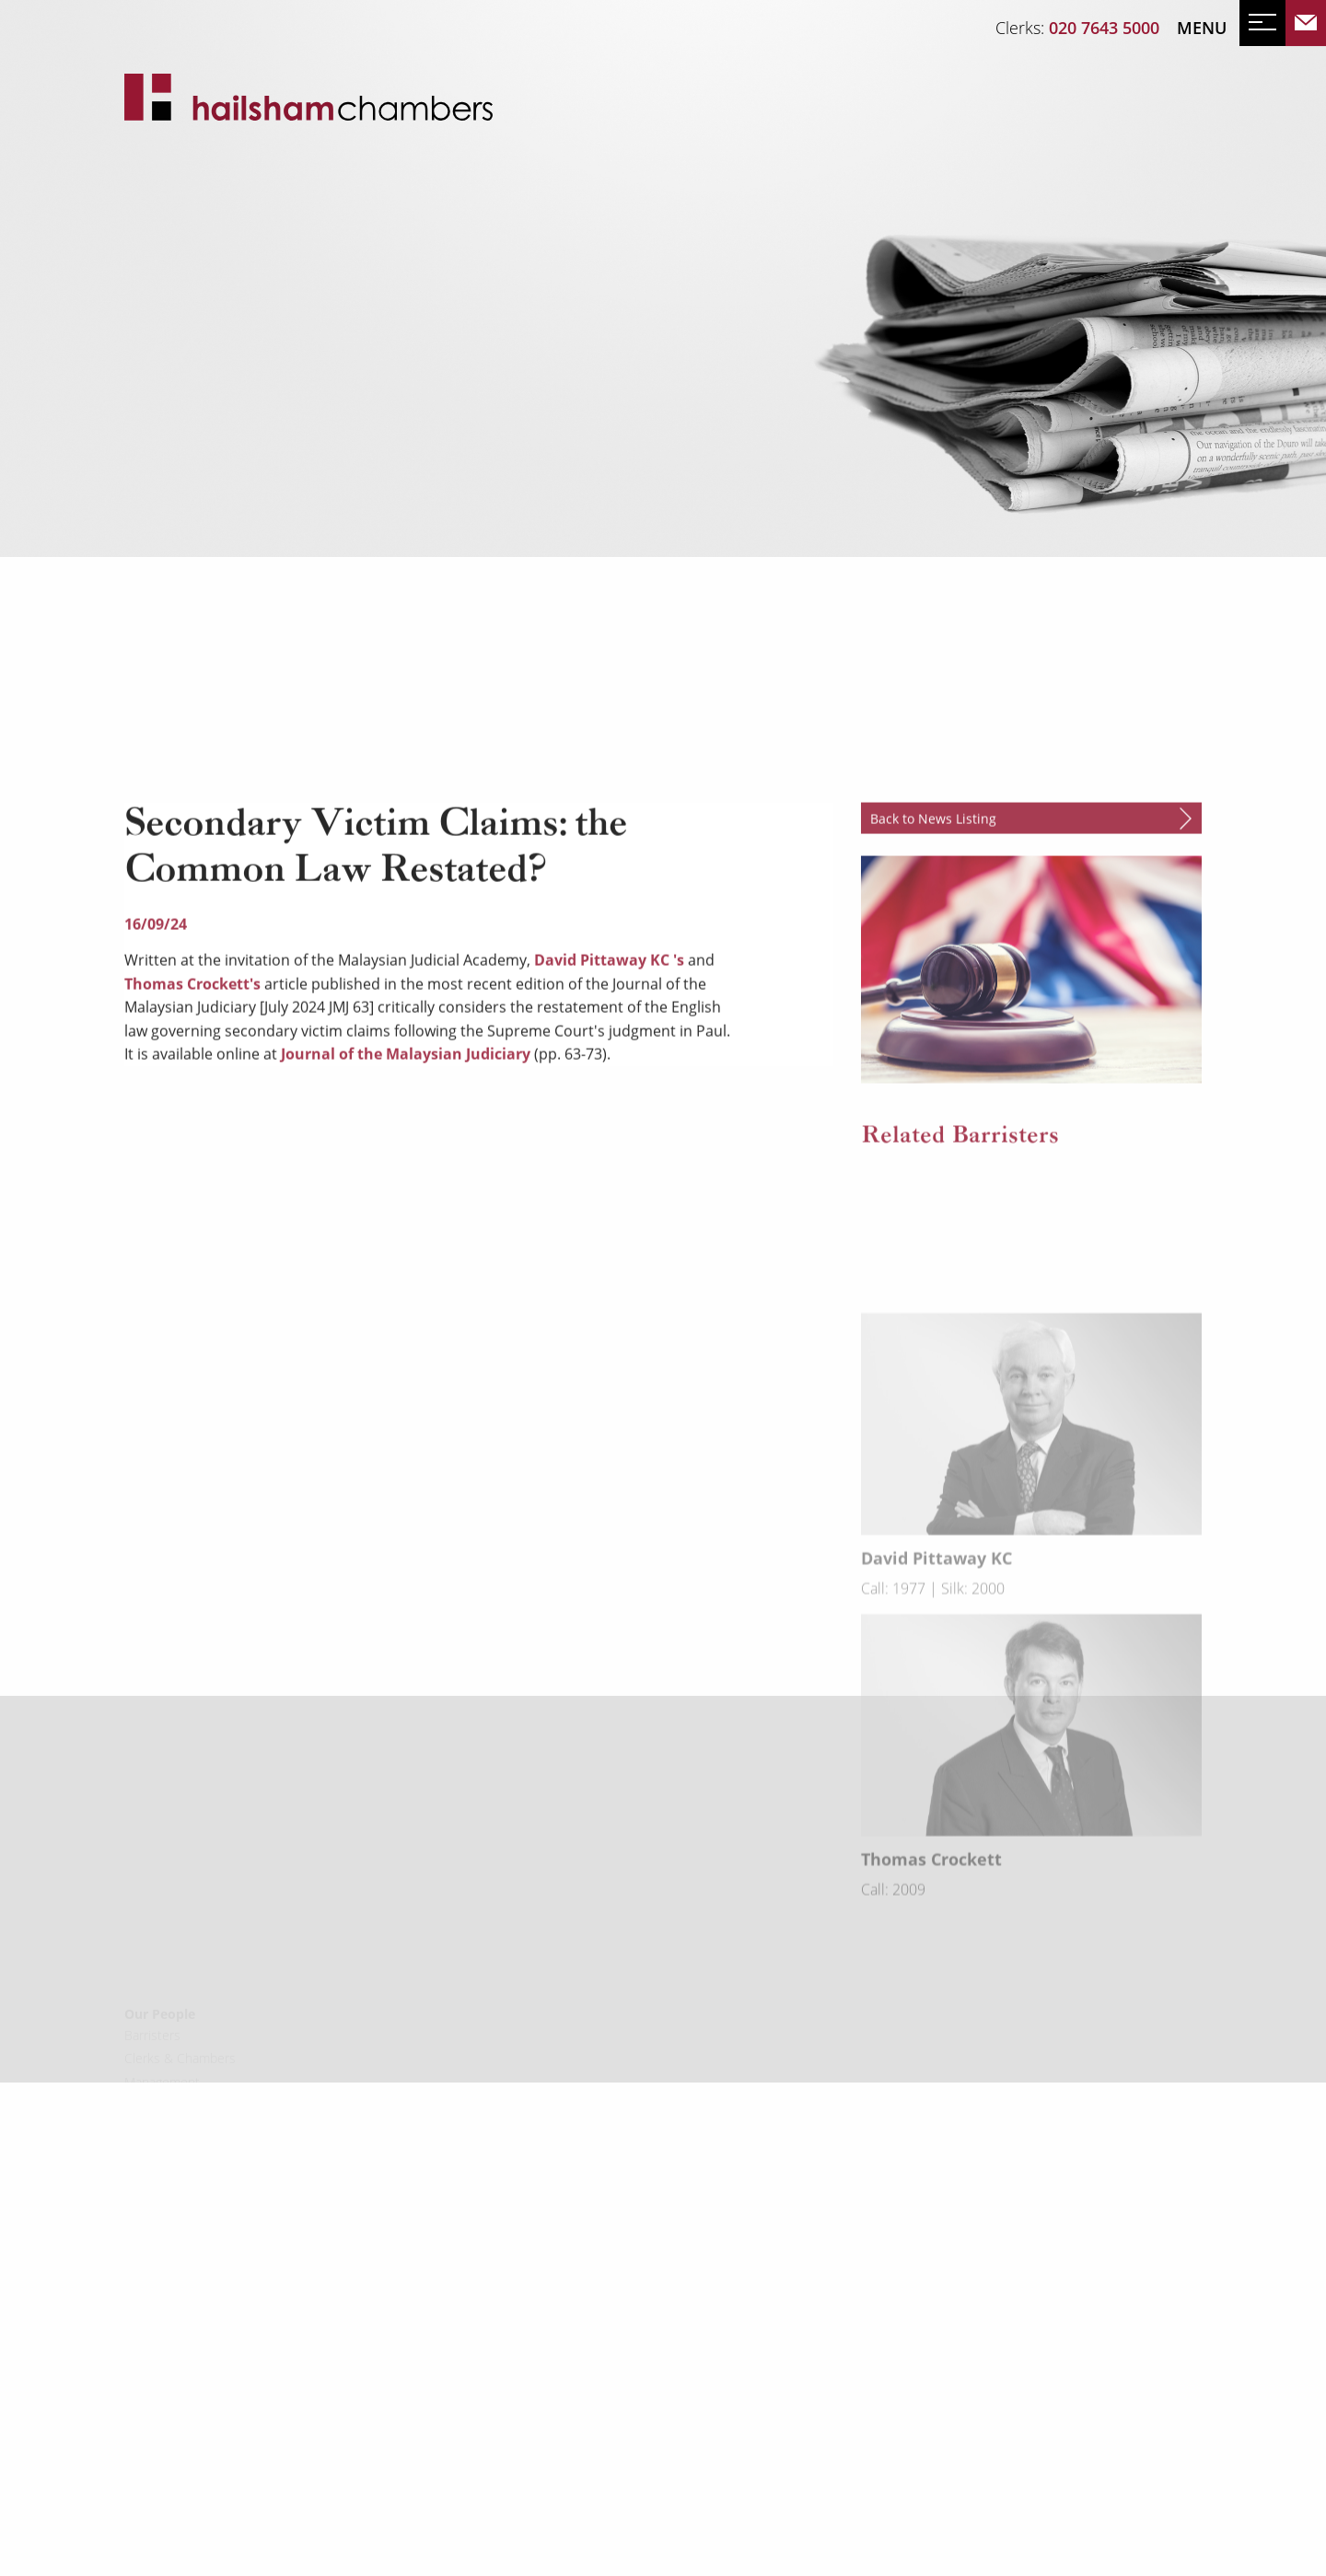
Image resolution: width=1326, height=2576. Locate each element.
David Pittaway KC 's (609, 1176)
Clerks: (1077, 28)
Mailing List (315, 374)
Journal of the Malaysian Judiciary (405, 1269)
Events (219, 374)
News (148, 374)
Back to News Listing (933, 1034)
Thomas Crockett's (194, 1199)
